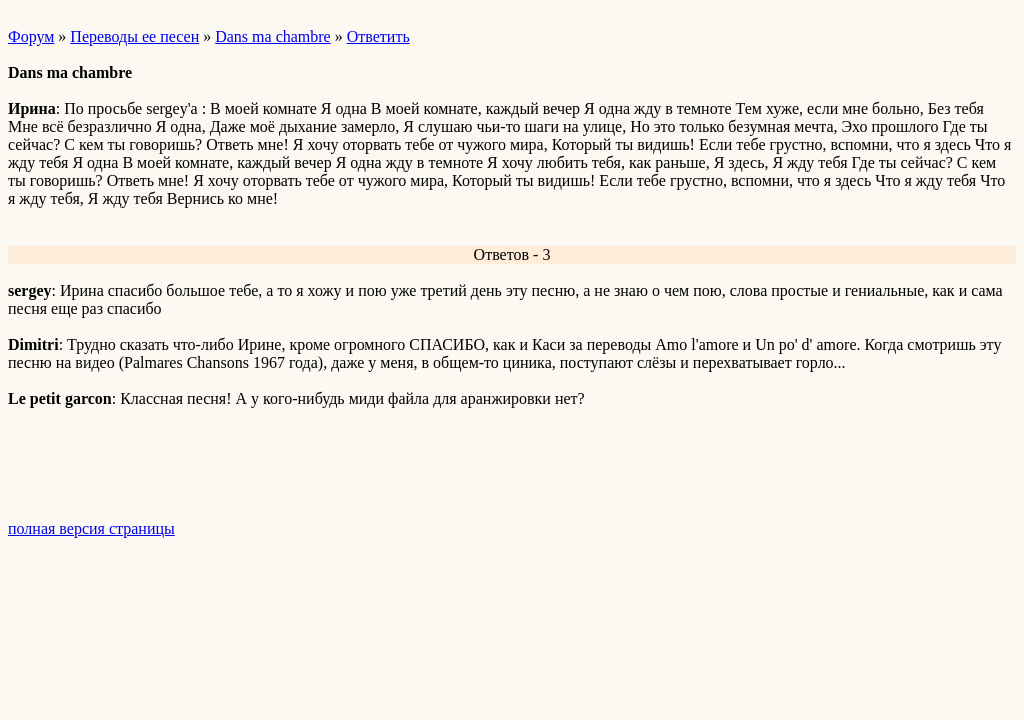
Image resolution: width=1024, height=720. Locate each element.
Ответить (378, 36)
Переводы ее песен (134, 36)
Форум (31, 36)
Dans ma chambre (273, 36)
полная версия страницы (91, 528)
